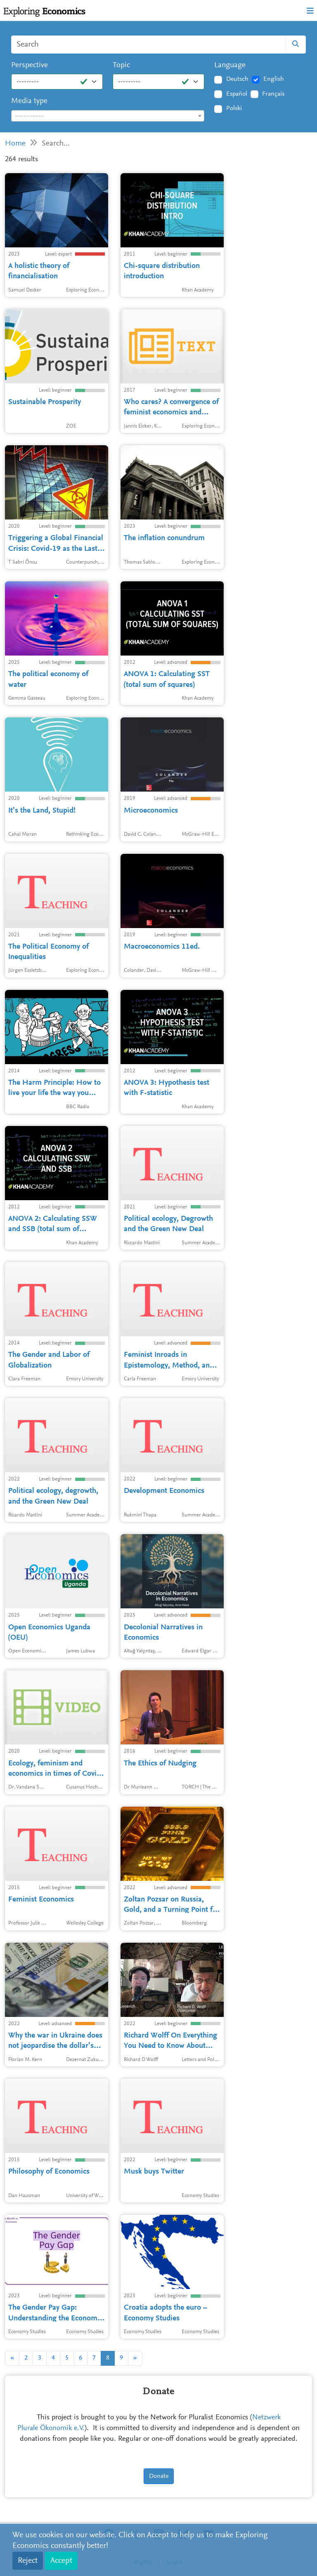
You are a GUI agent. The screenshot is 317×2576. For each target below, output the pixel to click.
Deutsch (237, 79)
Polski (234, 108)
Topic (121, 65)
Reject (28, 2561)
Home (15, 144)
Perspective (29, 65)
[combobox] (107, 116)
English (273, 79)
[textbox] (108, 116)
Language (230, 65)
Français (273, 94)
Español (236, 94)
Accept (61, 2561)
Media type (29, 101)
